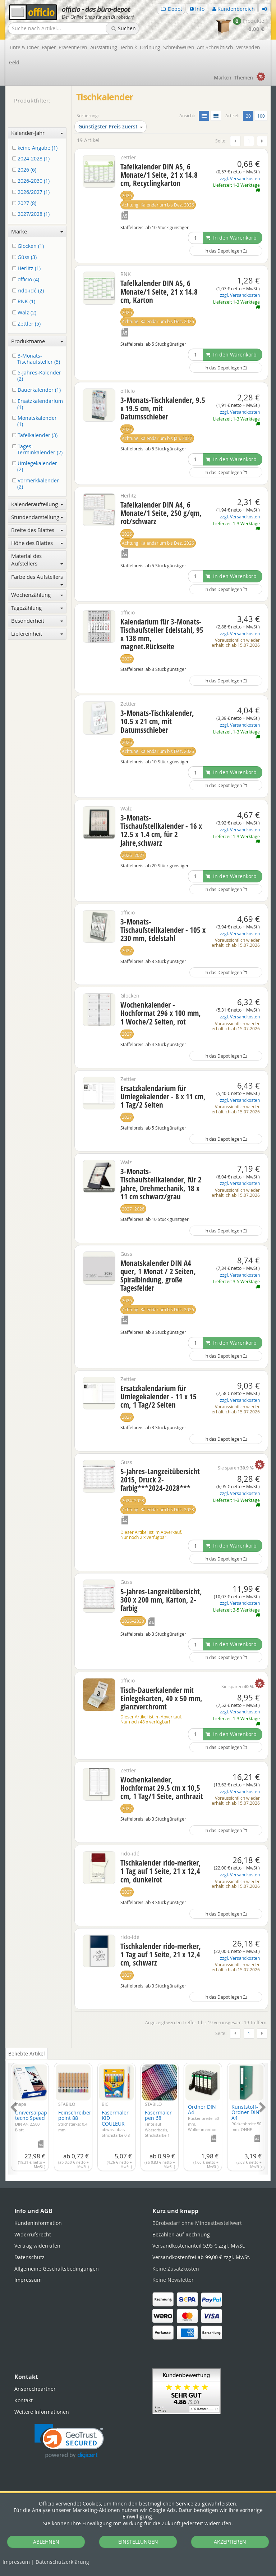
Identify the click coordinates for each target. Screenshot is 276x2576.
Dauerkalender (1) (38, 390)
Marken (222, 77)
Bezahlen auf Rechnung (181, 2234)
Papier (49, 47)
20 (249, 115)
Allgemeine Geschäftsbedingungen (56, 2268)
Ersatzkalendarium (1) (39, 404)
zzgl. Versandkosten (240, 178)
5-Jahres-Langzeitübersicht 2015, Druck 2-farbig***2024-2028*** (160, 1479)
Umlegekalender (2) (36, 466)
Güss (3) (26, 257)
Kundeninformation (38, 2223)
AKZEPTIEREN (230, 2541)
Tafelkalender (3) (36, 435)
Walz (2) (25, 313)
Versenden (248, 47)
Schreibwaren (178, 47)
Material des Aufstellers (37, 559)
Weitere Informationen (41, 2411)
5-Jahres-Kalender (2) (38, 376)
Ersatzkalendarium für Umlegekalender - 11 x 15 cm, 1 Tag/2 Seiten (158, 1396)
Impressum (16, 2561)
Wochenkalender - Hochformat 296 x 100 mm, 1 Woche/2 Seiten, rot (160, 1013)
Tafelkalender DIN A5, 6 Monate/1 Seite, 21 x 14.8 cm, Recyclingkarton (159, 175)
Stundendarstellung (37, 517)
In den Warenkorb (231, 237)
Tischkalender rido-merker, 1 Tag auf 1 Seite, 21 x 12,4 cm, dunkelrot (160, 1871)
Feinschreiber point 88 (74, 2120)
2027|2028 (133, 1209)
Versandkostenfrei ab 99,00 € (201, 2257)
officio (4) (27, 280)
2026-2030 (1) (32, 181)
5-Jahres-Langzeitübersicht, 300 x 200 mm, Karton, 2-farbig (161, 1599)
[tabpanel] (138, 2114)
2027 (127, 659)
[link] (69, 2441)
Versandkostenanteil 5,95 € (198, 2245)
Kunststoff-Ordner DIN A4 (246, 2123)
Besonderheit (37, 620)
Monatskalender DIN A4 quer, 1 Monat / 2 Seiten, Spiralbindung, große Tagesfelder (158, 1275)
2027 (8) (25, 203)
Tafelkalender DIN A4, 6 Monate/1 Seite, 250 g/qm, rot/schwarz (161, 513)
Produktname (37, 341)
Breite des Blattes (37, 529)
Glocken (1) (29, 246)
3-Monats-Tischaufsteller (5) (37, 359)
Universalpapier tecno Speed (34, 2120)
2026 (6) (25, 170)
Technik (128, 47)
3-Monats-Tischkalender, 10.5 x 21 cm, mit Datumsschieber (157, 721)
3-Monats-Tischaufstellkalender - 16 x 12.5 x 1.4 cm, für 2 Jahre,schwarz (161, 830)
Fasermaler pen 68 (158, 2126)
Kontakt (23, 2400)
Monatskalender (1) (36, 421)
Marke (37, 231)
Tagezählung (37, 607)
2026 (127, 195)
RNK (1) (25, 302)
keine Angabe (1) (36, 148)
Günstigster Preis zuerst (110, 126)
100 (261, 116)
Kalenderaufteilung (37, 504)
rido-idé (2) (29, 291)
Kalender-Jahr (37, 132)
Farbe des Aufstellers (37, 579)
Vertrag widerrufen (37, 2245)
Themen (243, 77)
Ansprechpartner (35, 2388)
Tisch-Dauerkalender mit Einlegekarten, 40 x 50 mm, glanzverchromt (161, 1698)
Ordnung (150, 47)
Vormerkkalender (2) (37, 484)
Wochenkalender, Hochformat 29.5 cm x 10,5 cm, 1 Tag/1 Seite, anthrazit (161, 1788)
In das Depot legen (225, 251)
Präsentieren (73, 47)
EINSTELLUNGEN (138, 2541)
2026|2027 (133, 855)
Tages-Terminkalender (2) (39, 450)
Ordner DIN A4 (203, 2120)
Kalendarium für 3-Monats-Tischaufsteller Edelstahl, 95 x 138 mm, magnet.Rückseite (161, 634)
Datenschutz (62, 2561)
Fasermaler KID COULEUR (116, 2129)
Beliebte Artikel (26, 2053)
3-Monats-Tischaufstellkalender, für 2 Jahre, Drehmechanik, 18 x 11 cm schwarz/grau (161, 1183)
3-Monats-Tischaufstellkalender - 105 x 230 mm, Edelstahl (163, 930)
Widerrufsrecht (32, 2234)
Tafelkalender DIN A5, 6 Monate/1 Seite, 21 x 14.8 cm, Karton (159, 291)
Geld (14, 62)
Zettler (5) (28, 324)
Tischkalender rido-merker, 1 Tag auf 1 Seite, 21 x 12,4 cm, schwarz (160, 1954)
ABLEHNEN (46, 2541)
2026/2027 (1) (32, 192)
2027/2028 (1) (32, 214)
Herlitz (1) (28, 268)
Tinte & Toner (24, 47)
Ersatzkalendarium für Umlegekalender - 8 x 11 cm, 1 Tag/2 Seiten (163, 1096)
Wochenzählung (37, 594)
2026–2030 (133, 1621)
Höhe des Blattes (37, 542)
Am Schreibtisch (215, 47)
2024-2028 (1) (32, 159)
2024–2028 (133, 1500)
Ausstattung (103, 47)
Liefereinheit (37, 633)
